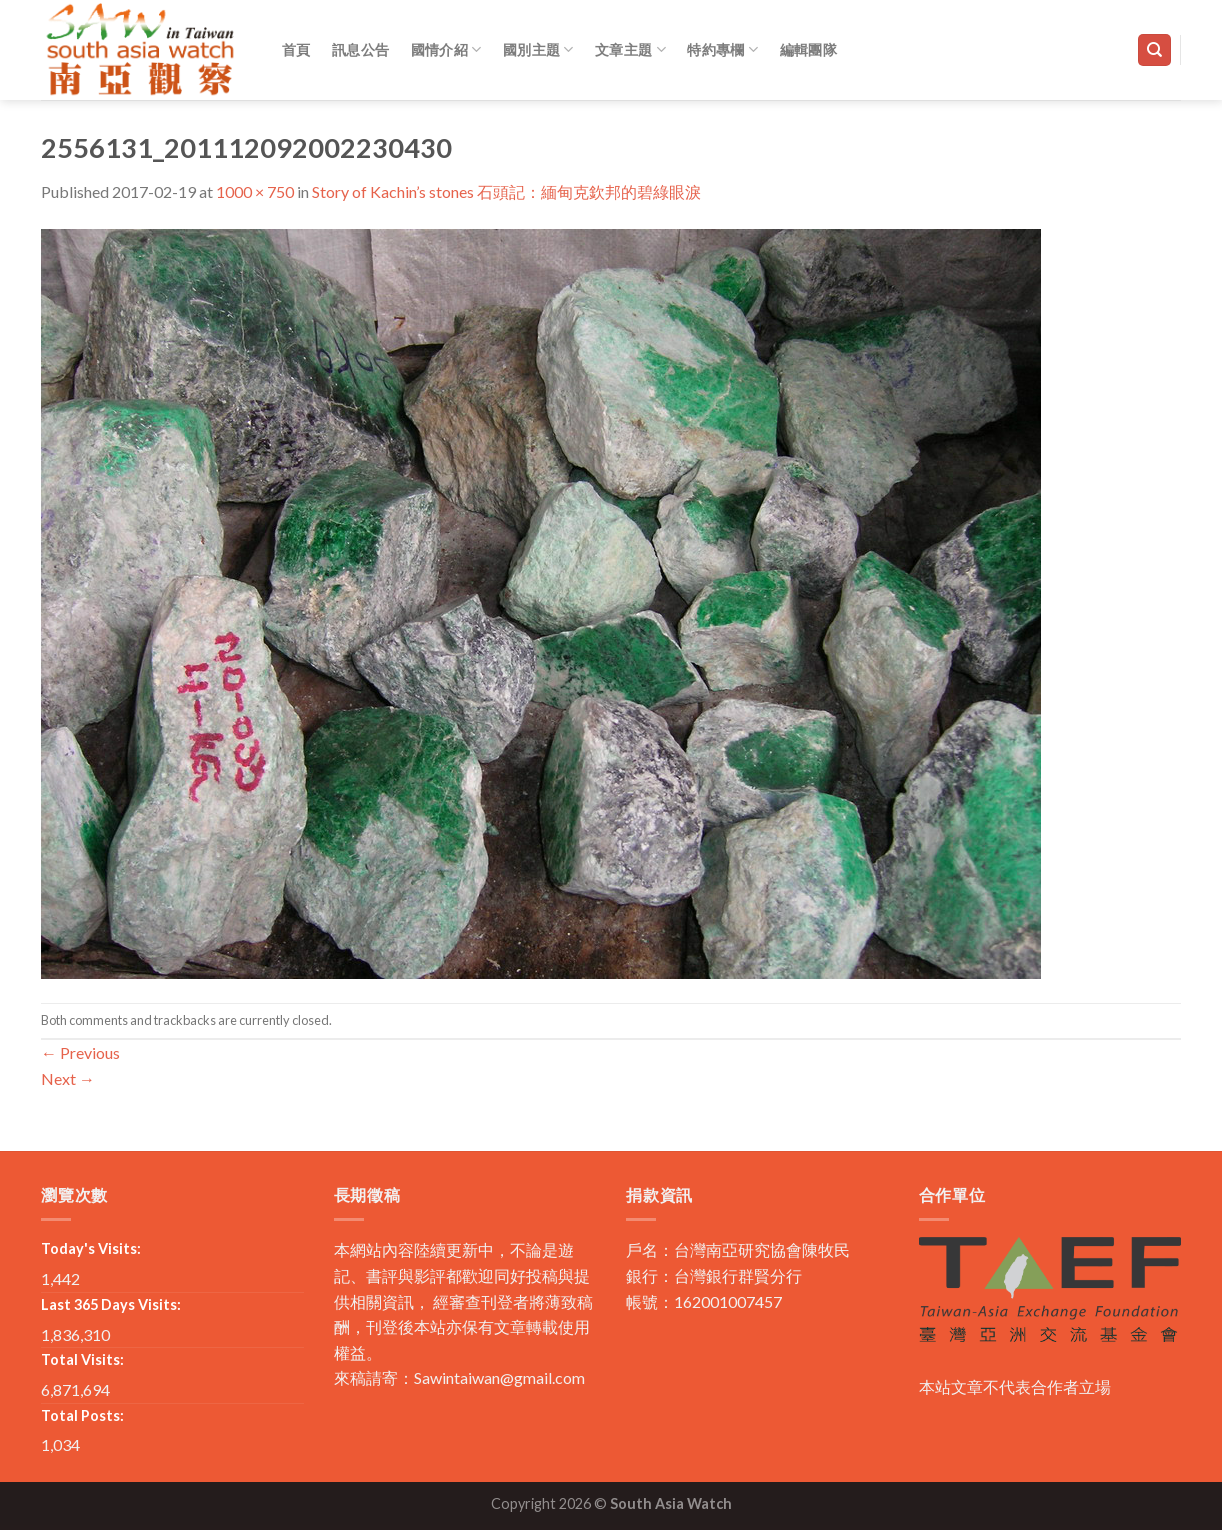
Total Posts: (82, 1415)
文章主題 (630, 49)
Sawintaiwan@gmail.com (499, 1377)
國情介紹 (446, 49)
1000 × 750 (255, 191)
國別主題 (538, 49)
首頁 (296, 49)
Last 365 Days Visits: (111, 1304)
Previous (80, 1052)
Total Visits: (82, 1359)
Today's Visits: (91, 1248)
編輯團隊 (808, 49)
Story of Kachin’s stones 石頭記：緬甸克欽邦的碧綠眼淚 (506, 191)
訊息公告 (360, 49)
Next (68, 1078)
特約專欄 (722, 49)
